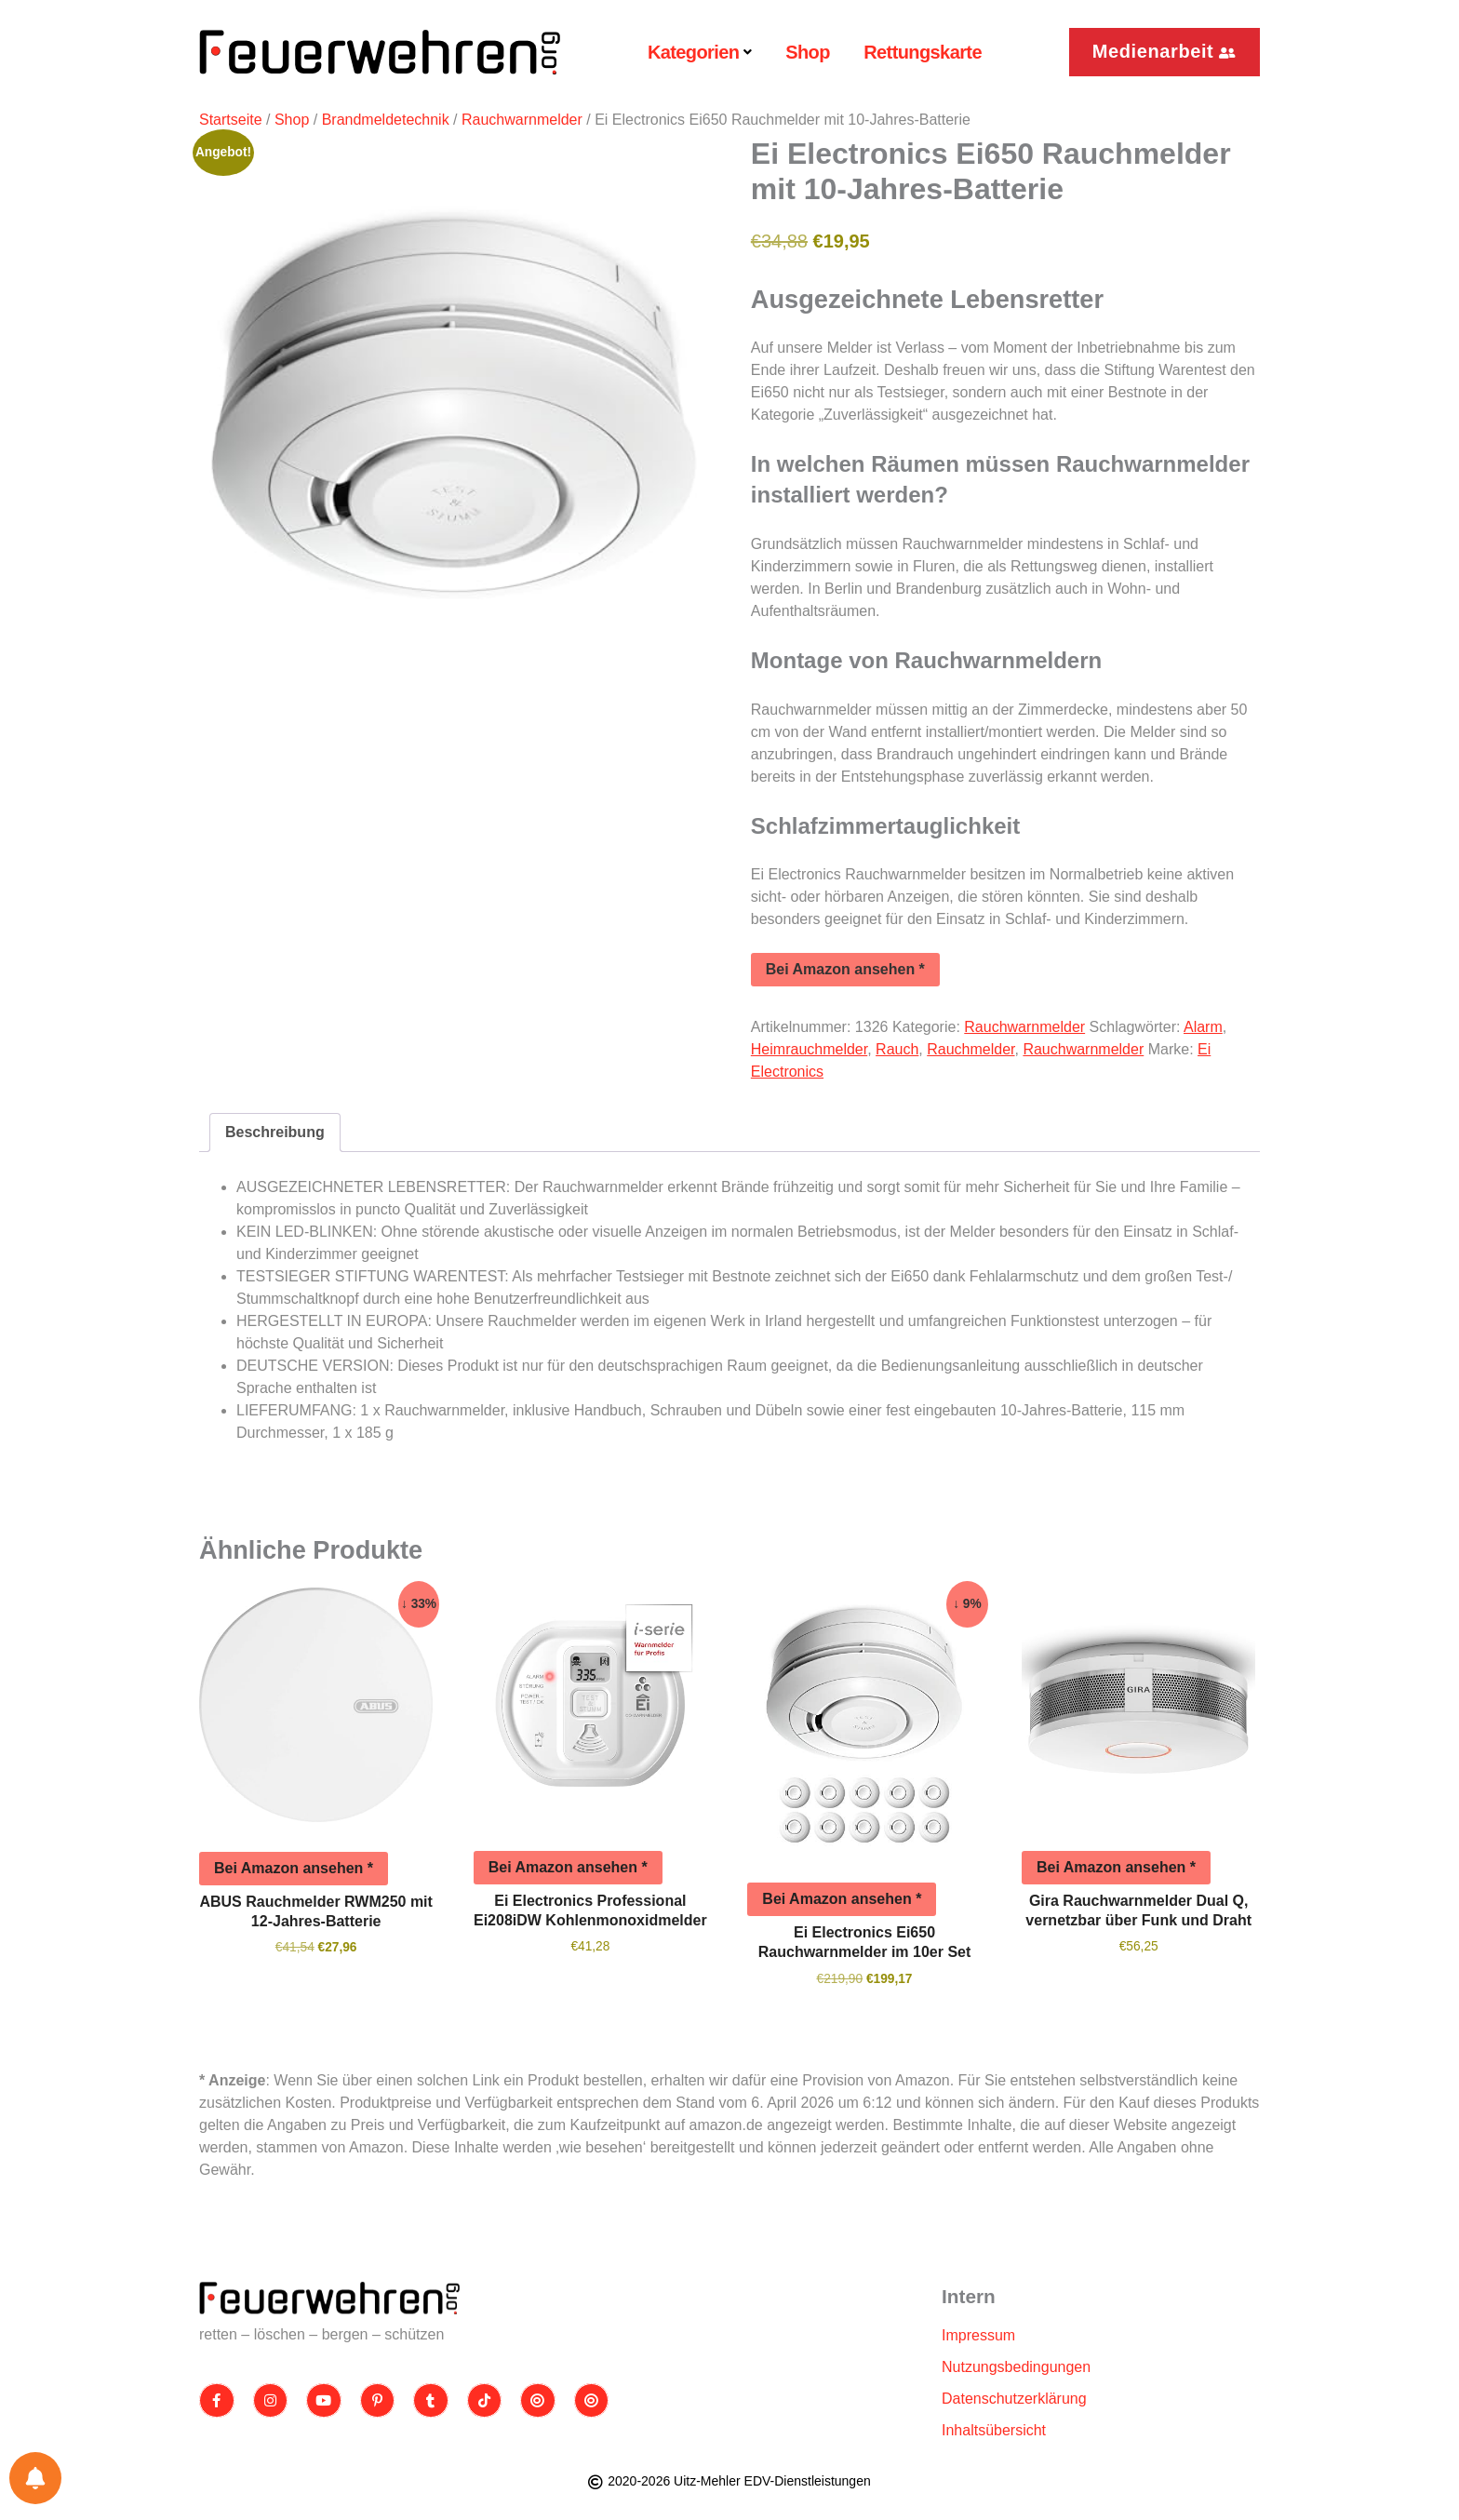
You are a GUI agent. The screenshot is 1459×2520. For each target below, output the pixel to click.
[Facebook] (216, 2401)
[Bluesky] (591, 2401)
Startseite (230, 119)
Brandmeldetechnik (385, 119)
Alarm (1203, 1027)
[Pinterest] (377, 2401)
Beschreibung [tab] (275, 1132)
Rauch (897, 1049)
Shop (291, 119)
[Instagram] (270, 2401)
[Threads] (537, 2401)
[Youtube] (323, 2401)
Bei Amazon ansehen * (845, 969)
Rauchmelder (970, 1049)
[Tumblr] (430, 2401)
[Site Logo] (329, 2298)
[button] (1164, 52)
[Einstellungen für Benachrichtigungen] (35, 2478)
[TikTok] (484, 2401)
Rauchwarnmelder (522, 119)
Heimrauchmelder (809, 1049)
